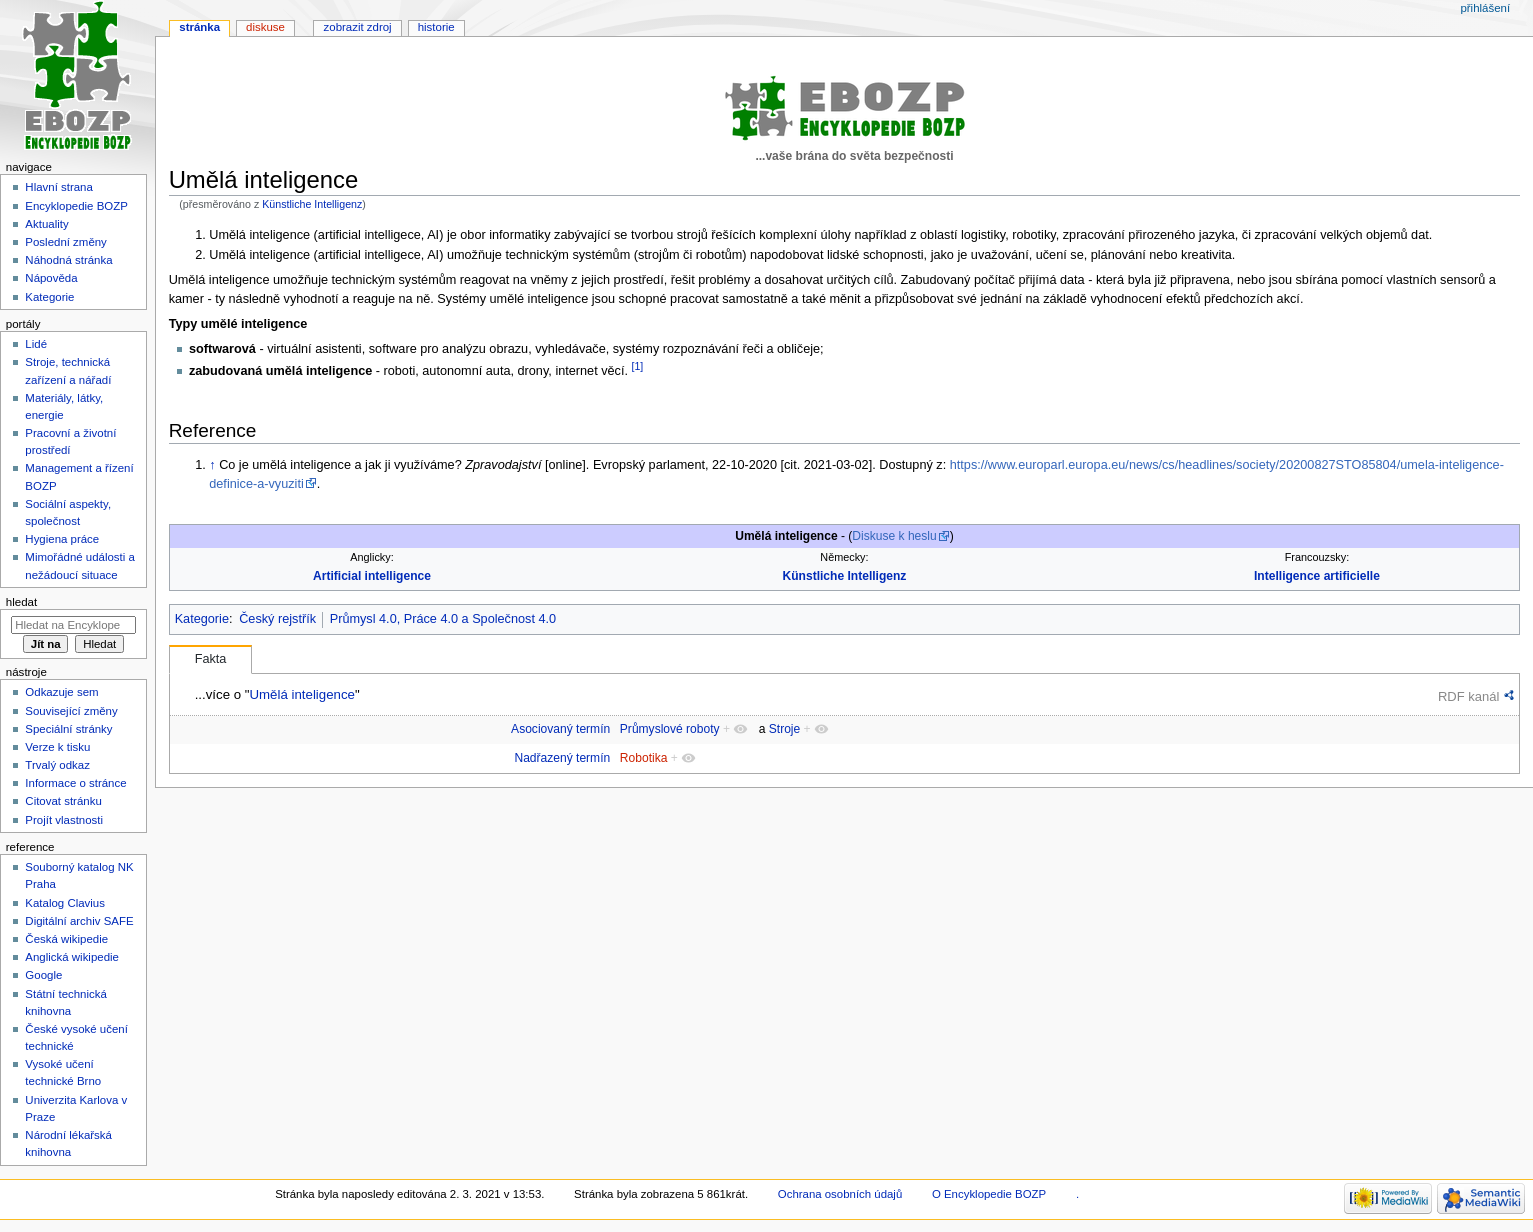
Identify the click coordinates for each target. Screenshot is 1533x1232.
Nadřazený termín (562, 758)
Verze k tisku (57, 747)
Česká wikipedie (66, 939)
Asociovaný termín (560, 729)
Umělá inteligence (301, 694)
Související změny (71, 711)
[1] (638, 366)
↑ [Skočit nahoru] (212, 465)
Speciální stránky (68, 729)
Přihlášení (1485, 8)
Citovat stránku (63, 801)
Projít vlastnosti (64, 820)
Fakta (211, 659)
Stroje (784, 729)
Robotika (644, 758)
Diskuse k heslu (894, 536)
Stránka (199, 27)
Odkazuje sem (61, 692)
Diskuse (265, 27)
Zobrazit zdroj (358, 27)
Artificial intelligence (372, 576)
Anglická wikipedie (72, 957)
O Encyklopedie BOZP (989, 1194)
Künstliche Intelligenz (312, 204)
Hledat (21, 602)
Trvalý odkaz (57, 765)
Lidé (36, 344)
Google (43, 975)
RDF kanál (1468, 696)
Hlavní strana (58, 187)
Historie (436, 27)
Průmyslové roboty (670, 729)
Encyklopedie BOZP (76, 206)
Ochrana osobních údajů (840, 1194)
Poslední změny (66, 242)
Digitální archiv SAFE (79, 921)
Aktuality (46, 224)
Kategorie (202, 619)
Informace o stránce (75, 783)
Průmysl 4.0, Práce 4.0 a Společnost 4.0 (443, 619)
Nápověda (51, 278)
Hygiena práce (62, 539)
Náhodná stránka (68, 260)
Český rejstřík (277, 619)
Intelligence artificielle (1317, 576)
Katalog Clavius (65, 903)
